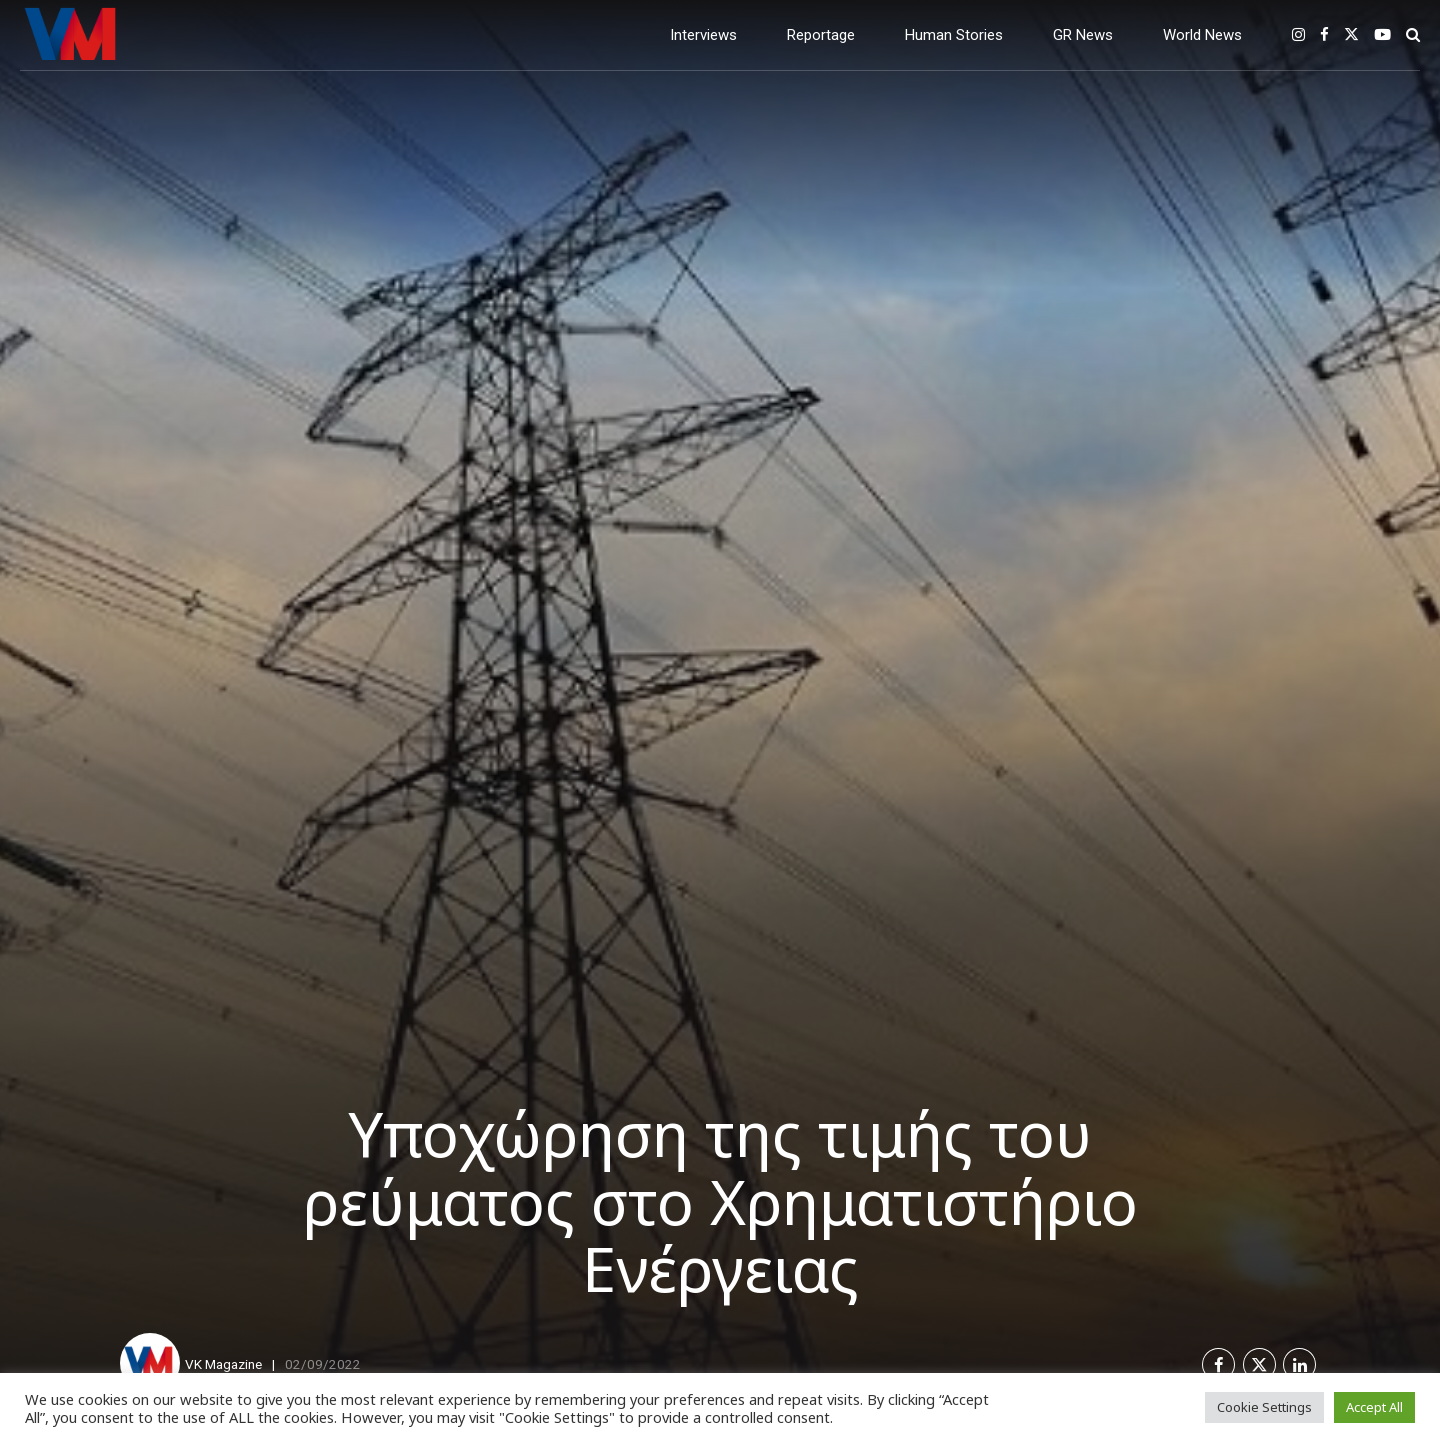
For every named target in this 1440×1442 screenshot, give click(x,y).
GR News (1083, 35)
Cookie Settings (1264, 1407)
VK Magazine (223, 1364)
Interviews (703, 35)
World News (1202, 35)
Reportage (821, 35)
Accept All (1374, 1407)
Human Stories (954, 35)
